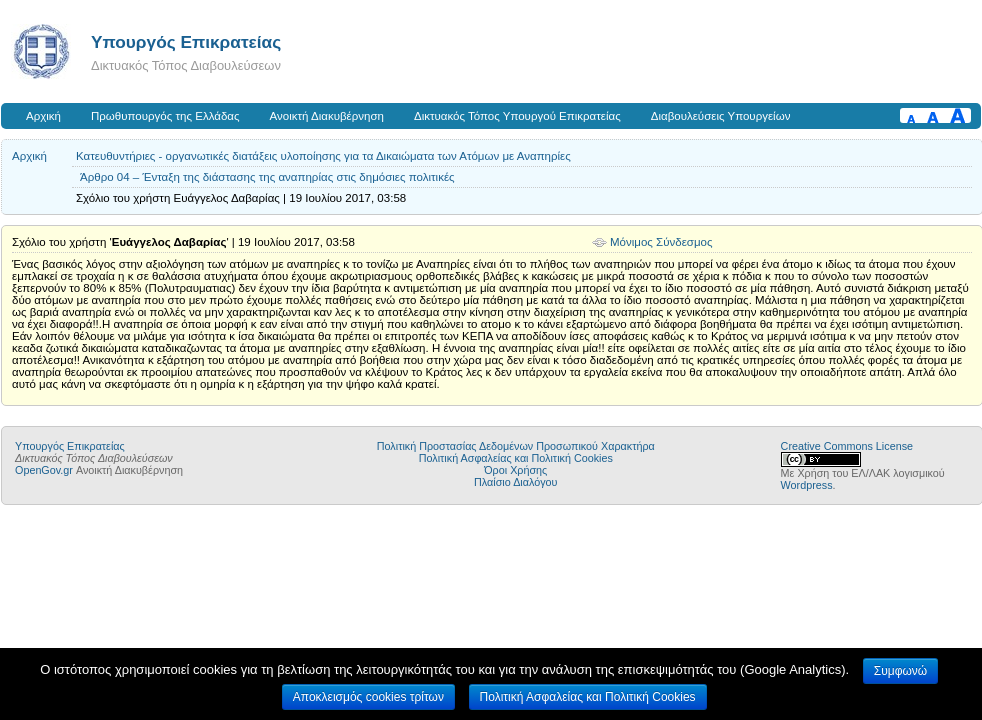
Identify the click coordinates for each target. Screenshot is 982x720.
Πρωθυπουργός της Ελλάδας (165, 116)
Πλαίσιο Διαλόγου (515, 482)
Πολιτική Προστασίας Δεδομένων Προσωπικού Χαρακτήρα (516, 446)
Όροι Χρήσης (515, 470)
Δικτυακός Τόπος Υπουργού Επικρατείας (517, 116)
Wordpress (807, 485)
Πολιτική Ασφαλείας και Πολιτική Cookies (516, 458)
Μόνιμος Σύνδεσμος (661, 242)
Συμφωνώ (900, 671)
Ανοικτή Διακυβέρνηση (327, 116)
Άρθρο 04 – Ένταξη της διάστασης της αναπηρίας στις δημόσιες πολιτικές (267, 177)
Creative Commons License (847, 446)
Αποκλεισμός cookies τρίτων (368, 697)
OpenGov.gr (44, 470)
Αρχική (43, 116)
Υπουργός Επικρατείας (186, 42)
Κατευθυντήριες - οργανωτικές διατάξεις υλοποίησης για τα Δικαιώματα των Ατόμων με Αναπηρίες (323, 156)
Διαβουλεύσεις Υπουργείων (721, 116)
